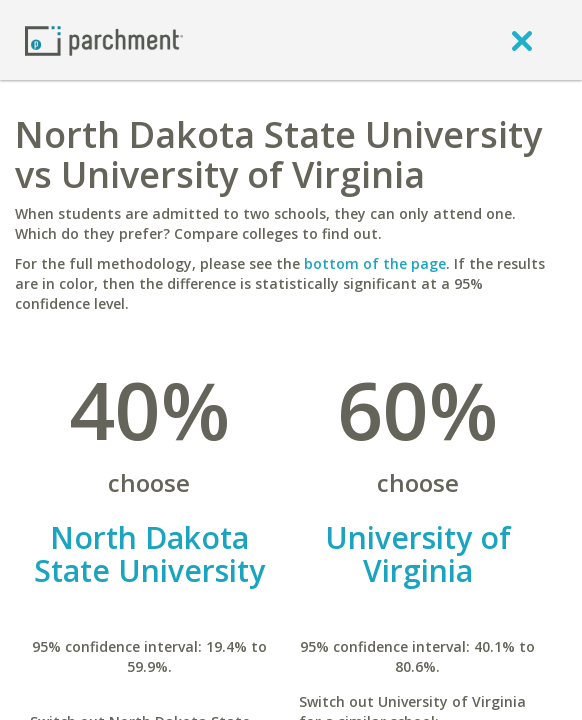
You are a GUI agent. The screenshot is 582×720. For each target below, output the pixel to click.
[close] (522, 40)
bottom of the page (375, 263)
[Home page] (104, 39)
